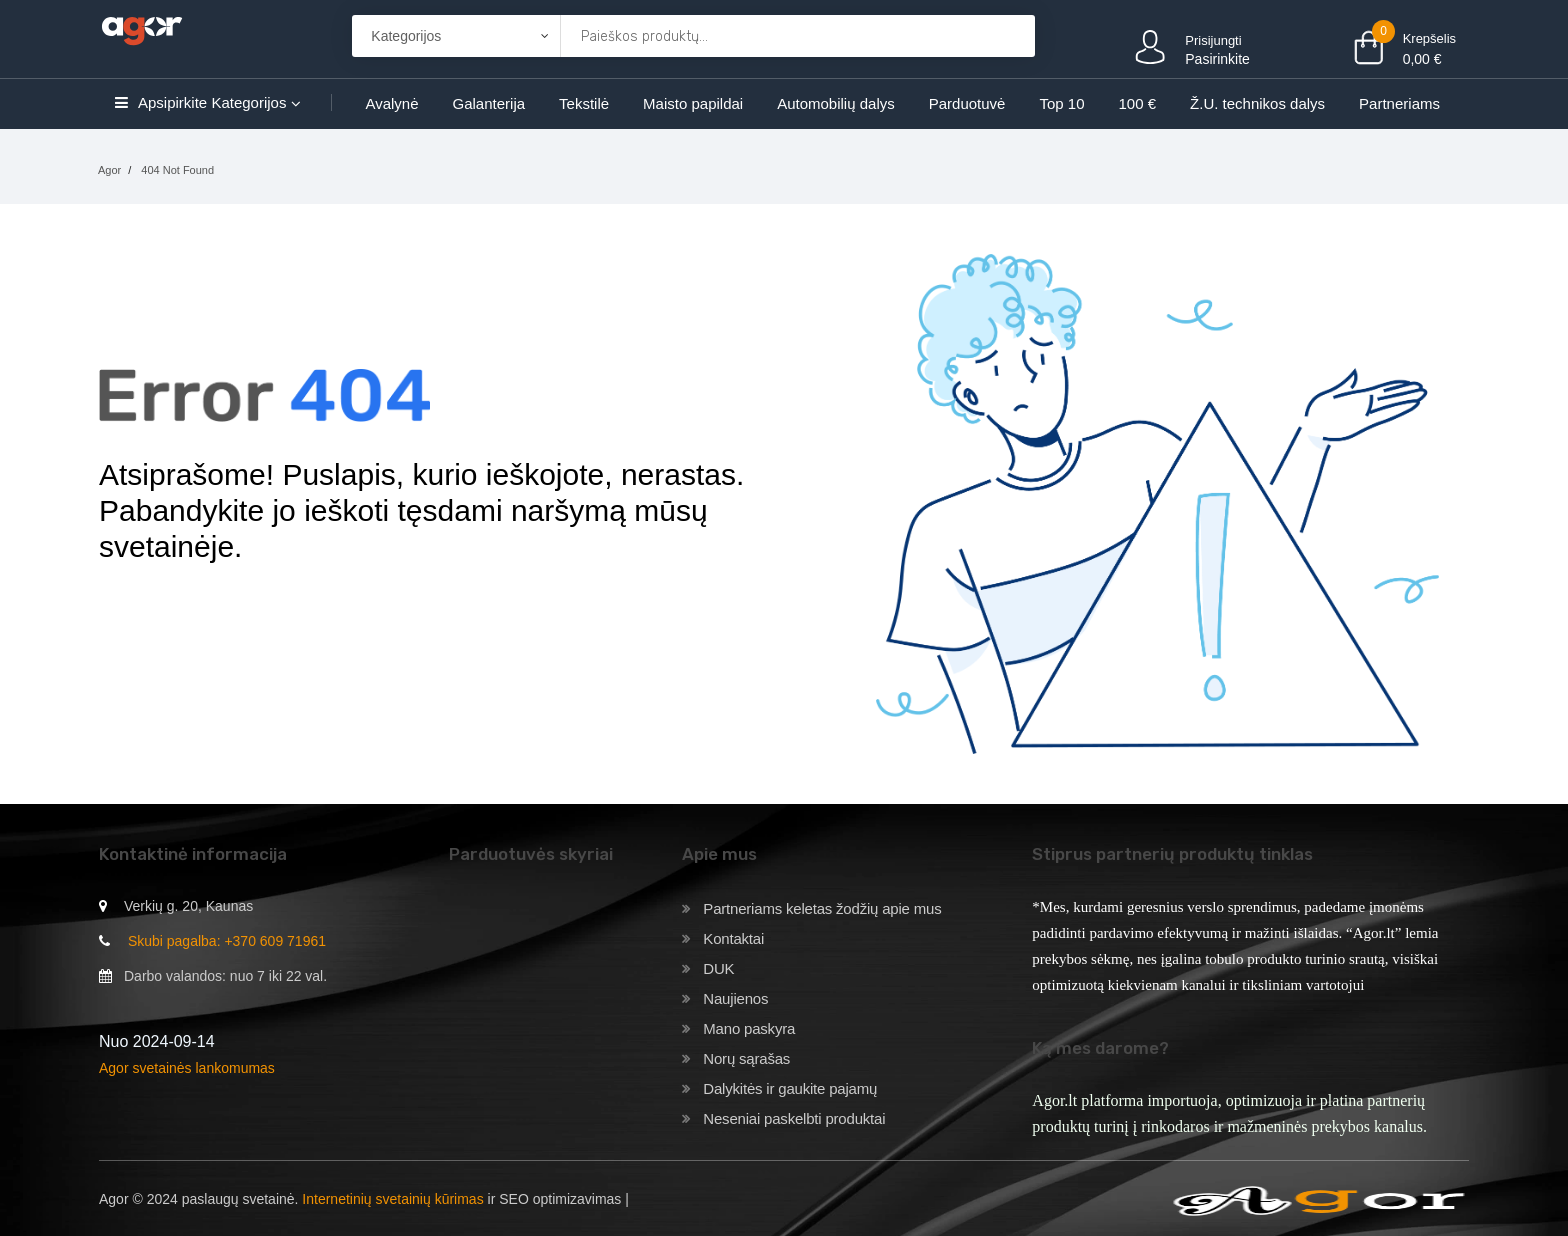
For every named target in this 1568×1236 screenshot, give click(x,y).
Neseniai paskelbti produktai (794, 1118)
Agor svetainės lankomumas (187, 1068)
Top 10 (1061, 103)
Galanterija (489, 103)
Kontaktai (733, 938)
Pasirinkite (1217, 59)
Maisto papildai (693, 103)
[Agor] (141, 28)
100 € (1138, 103)
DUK (718, 968)
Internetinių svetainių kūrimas (392, 1199)
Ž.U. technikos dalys (1257, 103)
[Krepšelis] (1008, 36)
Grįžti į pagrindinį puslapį (226, 618)
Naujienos (735, 998)
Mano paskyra (749, 1028)
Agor (109, 170)
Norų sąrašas (746, 1058)
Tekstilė (584, 103)
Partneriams (1399, 103)
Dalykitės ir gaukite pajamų (790, 1088)
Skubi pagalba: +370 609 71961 (227, 941)
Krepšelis (1429, 38)
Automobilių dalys (836, 103)
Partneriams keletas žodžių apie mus (822, 908)
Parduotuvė (967, 103)
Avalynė (391, 103)
